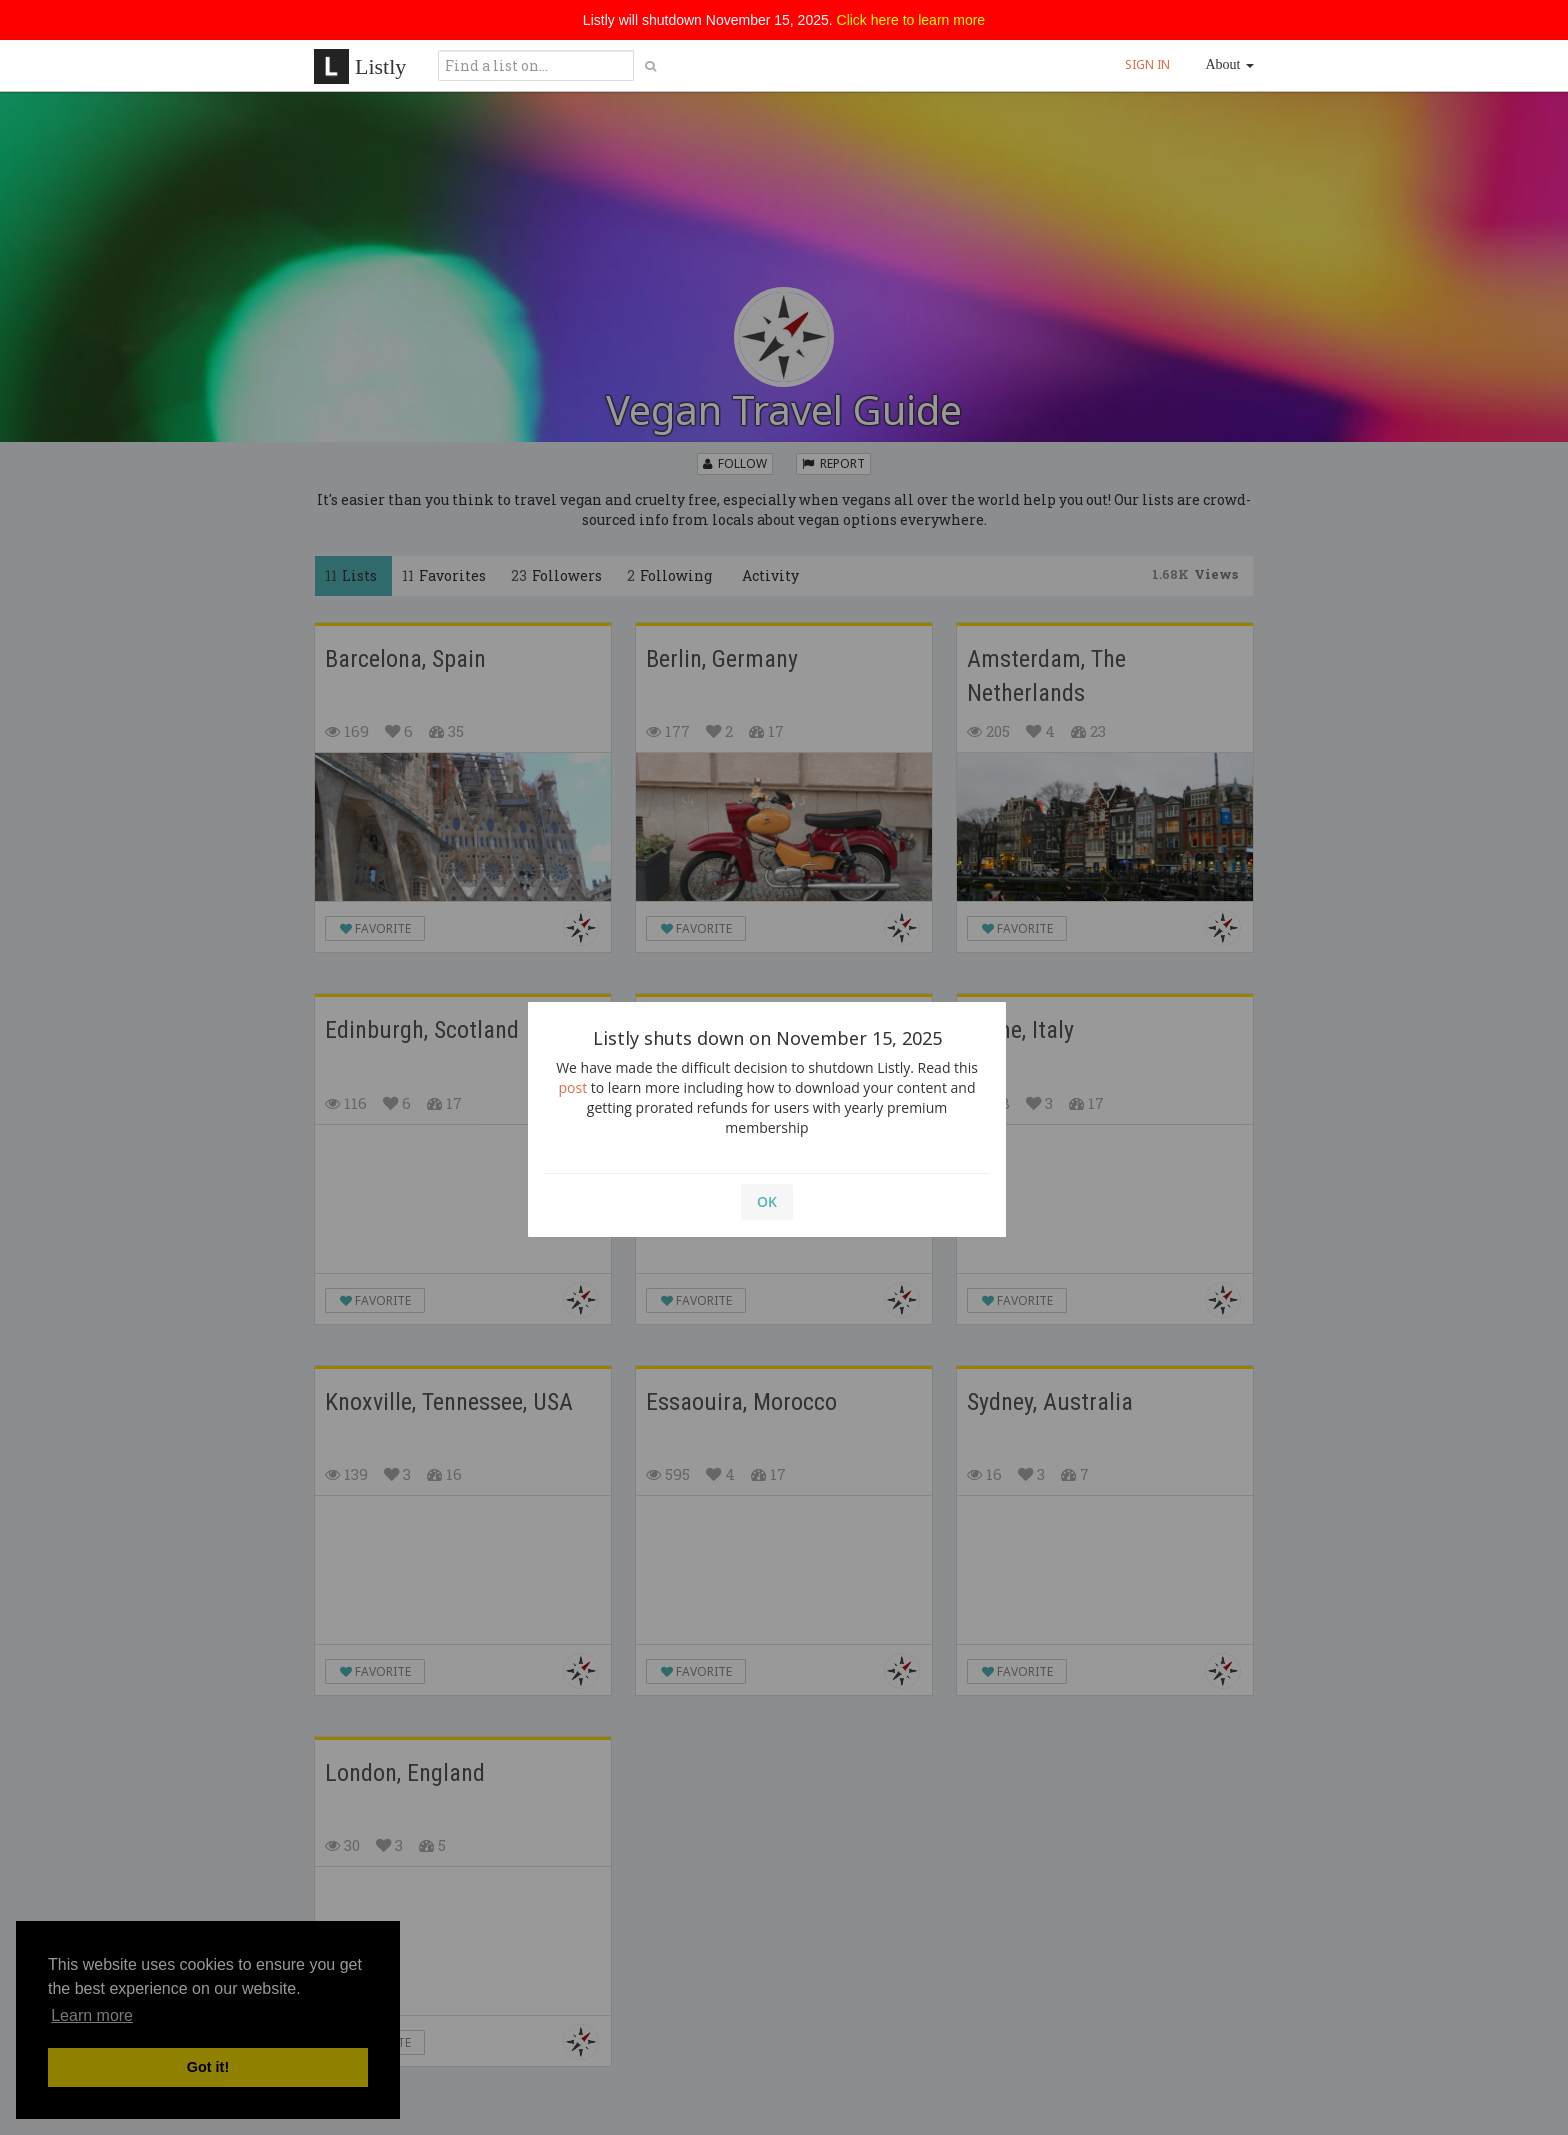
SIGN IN (1147, 64)
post (573, 1087)
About (1230, 64)
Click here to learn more (911, 20)
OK (767, 1201)
